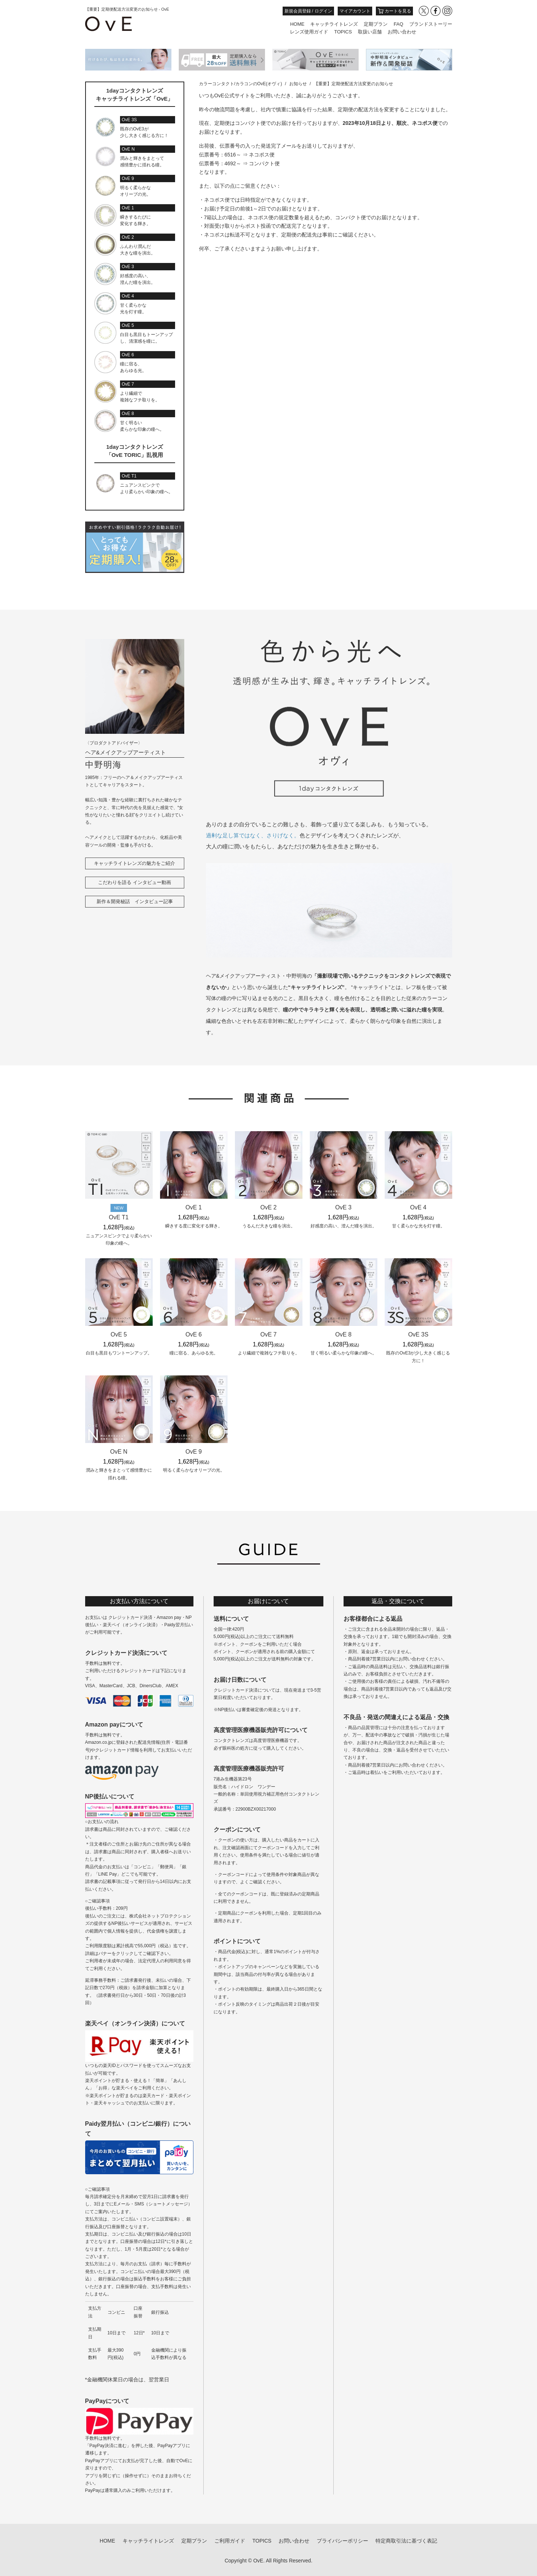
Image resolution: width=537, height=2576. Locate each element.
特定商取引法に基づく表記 (406, 2541)
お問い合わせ (402, 32)
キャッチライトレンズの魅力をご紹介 (134, 863)
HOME (297, 24)
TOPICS (343, 32)
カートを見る (394, 11)
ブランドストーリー (430, 24)
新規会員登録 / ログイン (308, 11)
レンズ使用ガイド (309, 32)
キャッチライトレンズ (334, 24)
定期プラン (376, 24)
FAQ (398, 24)
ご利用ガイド (229, 2541)
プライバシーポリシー (342, 2541)
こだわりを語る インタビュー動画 (134, 882)
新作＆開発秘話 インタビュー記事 (135, 901)
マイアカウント (355, 11)
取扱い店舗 (370, 32)
